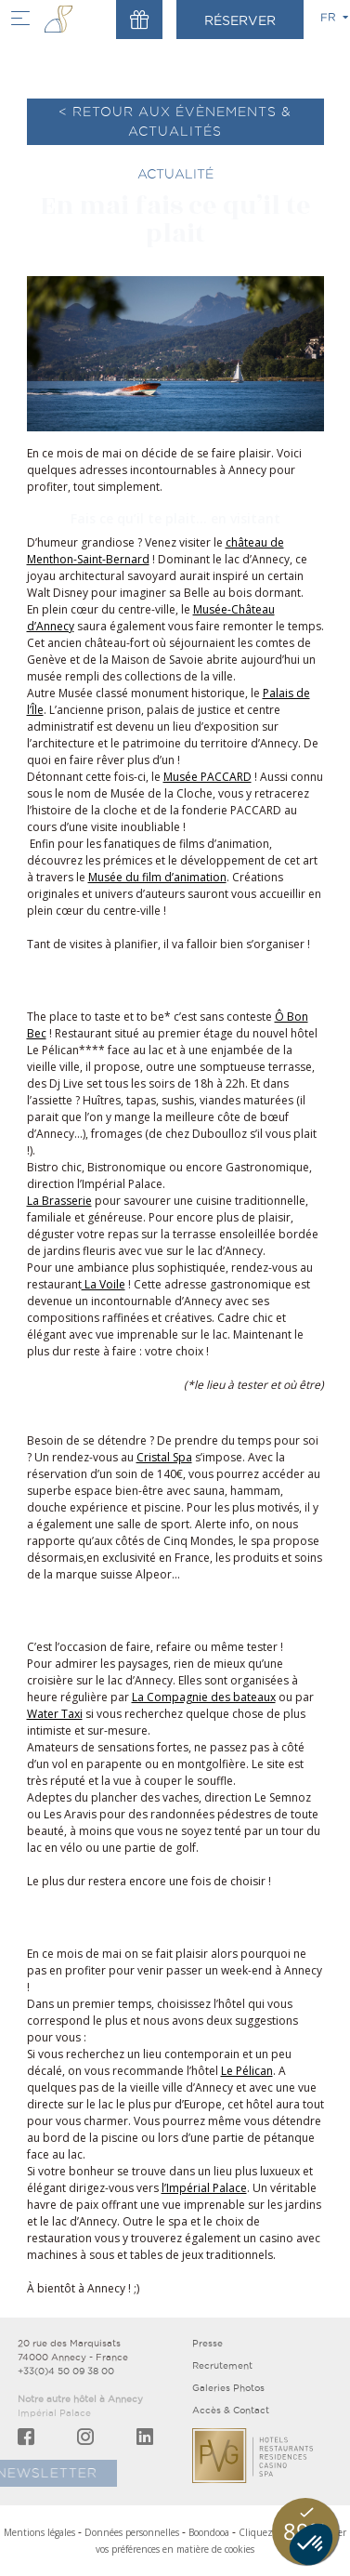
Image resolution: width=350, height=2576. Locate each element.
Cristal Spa (164, 1457)
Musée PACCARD (207, 777)
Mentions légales (39, 2532)
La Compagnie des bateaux (204, 1697)
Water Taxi (55, 1714)
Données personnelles (131, 2532)
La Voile (103, 1284)
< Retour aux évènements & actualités (175, 121)
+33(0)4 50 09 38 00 (66, 2371)
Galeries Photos (228, 2388)
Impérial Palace (54, 2413)
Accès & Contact (230, 2410)
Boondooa (208, 2532)
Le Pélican (247, 2071)
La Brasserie (59, 1201)
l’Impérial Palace (204, 2188)
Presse (207, 2343)
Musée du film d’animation (157, 877)
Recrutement (222, 2365)
